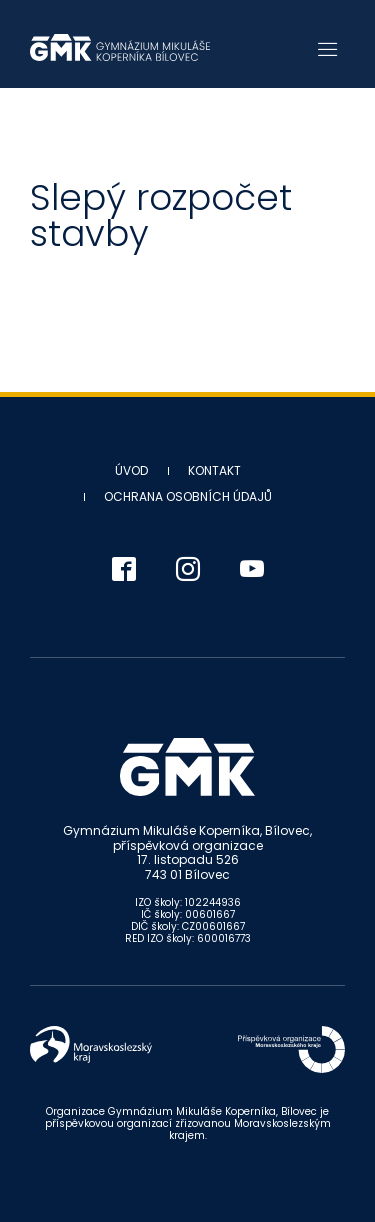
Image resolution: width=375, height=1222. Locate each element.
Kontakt (214, 470)
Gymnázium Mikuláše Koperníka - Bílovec (120, 47)
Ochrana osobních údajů (188, 496)
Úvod (131, 470)
